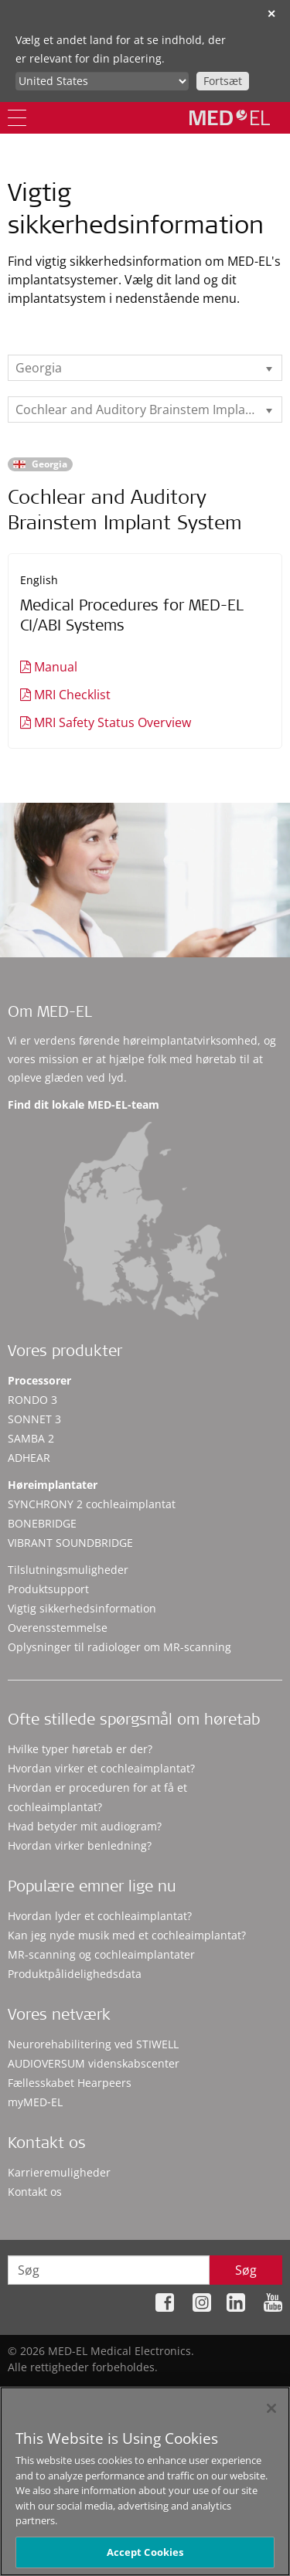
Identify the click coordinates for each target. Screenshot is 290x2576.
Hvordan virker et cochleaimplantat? (101, 1768)
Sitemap (33, 2391)
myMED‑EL (35, 2102)
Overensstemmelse (57, 1627)
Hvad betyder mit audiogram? (85, 1826)
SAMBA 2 (31, 1438)
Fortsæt (222, 80)
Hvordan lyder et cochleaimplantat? (100, 1915)
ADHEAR (29, 1457)
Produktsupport (48, 1589)
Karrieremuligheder (59, 2172)
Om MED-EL (50, 1013)
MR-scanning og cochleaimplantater (101, 1954)
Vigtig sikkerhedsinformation (82, 1608)
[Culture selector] (102, 81)
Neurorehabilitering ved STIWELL (93, 2044)
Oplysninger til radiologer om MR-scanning (119, 1647)
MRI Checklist (72, 694)
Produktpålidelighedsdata (75, 1973)
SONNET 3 (34, 1419)
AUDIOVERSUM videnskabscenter (93, 2063)
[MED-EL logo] (229, 117)
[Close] (271, 2417)
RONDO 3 (32, 1399)
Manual (55, 666)
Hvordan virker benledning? (80, 1845)
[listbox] (145, 368)
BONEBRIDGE (42, 1523)
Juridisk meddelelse (231, 2391)
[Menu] (17, 118)
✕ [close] (271, 13)
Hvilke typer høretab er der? (80, 1749)
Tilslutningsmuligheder (68, 1569)
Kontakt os (35, 2191)
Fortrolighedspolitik (117, 2391)
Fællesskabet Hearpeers (69, 2082)
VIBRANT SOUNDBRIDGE (70, 1542)
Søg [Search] (246, 2270)
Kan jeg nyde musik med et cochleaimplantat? (127, 1935)
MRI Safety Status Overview (112, 722)
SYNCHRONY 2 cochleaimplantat (92, 1504)
